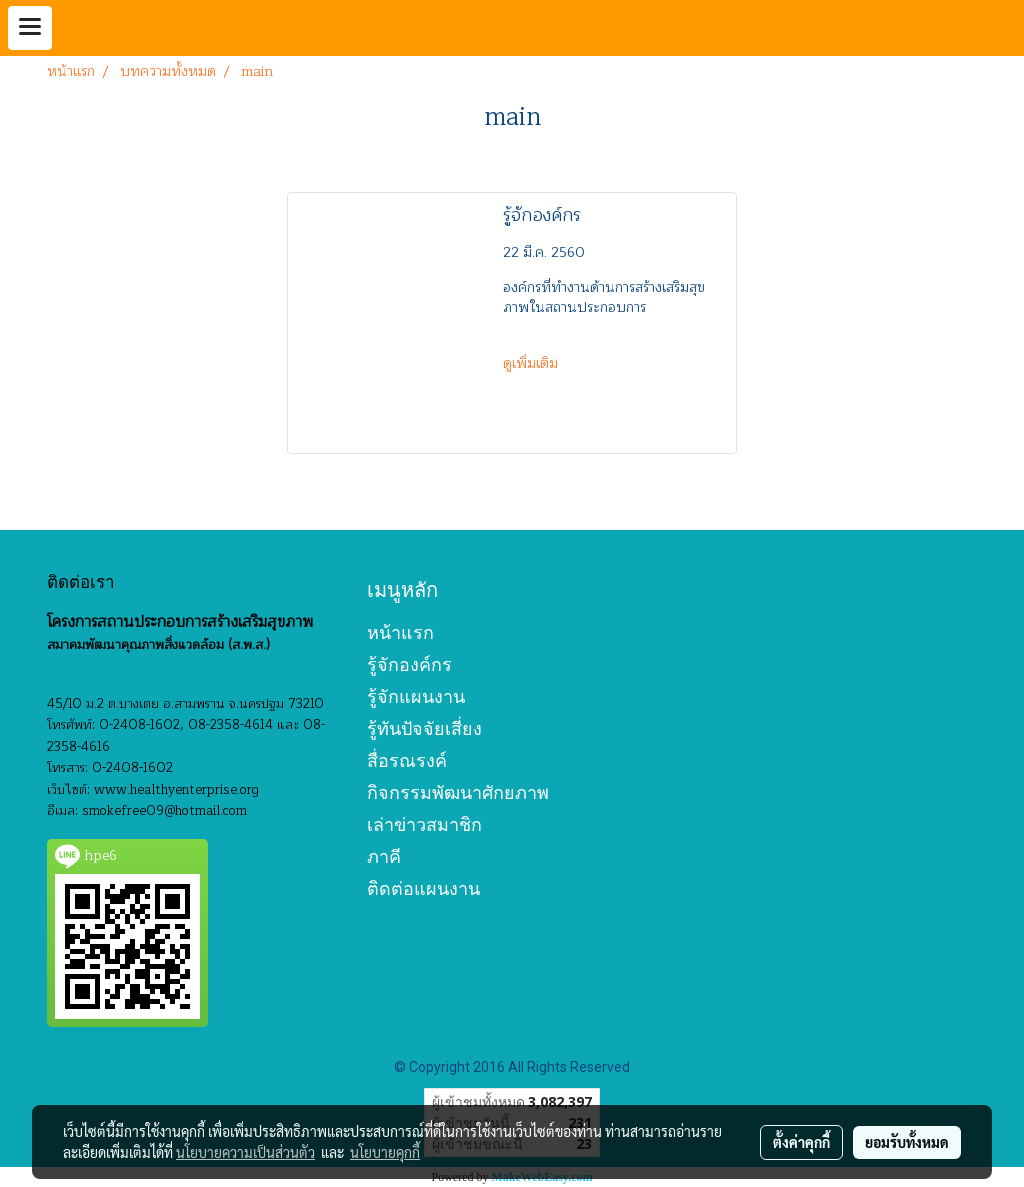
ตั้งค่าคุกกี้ (801, 1142)
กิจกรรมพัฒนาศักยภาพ (458, 792)
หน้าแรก (400, 632)
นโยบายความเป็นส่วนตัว (245, 1152)
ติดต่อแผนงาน (423, 888)
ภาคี (384, 856)
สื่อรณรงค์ (407, 760)
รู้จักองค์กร (409, 664)
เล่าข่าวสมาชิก (424, 824)
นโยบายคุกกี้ (385, 1152)
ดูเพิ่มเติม (532, 363)
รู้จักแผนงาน (416, 696)
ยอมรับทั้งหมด (907, 1142)
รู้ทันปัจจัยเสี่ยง (424, 728)
